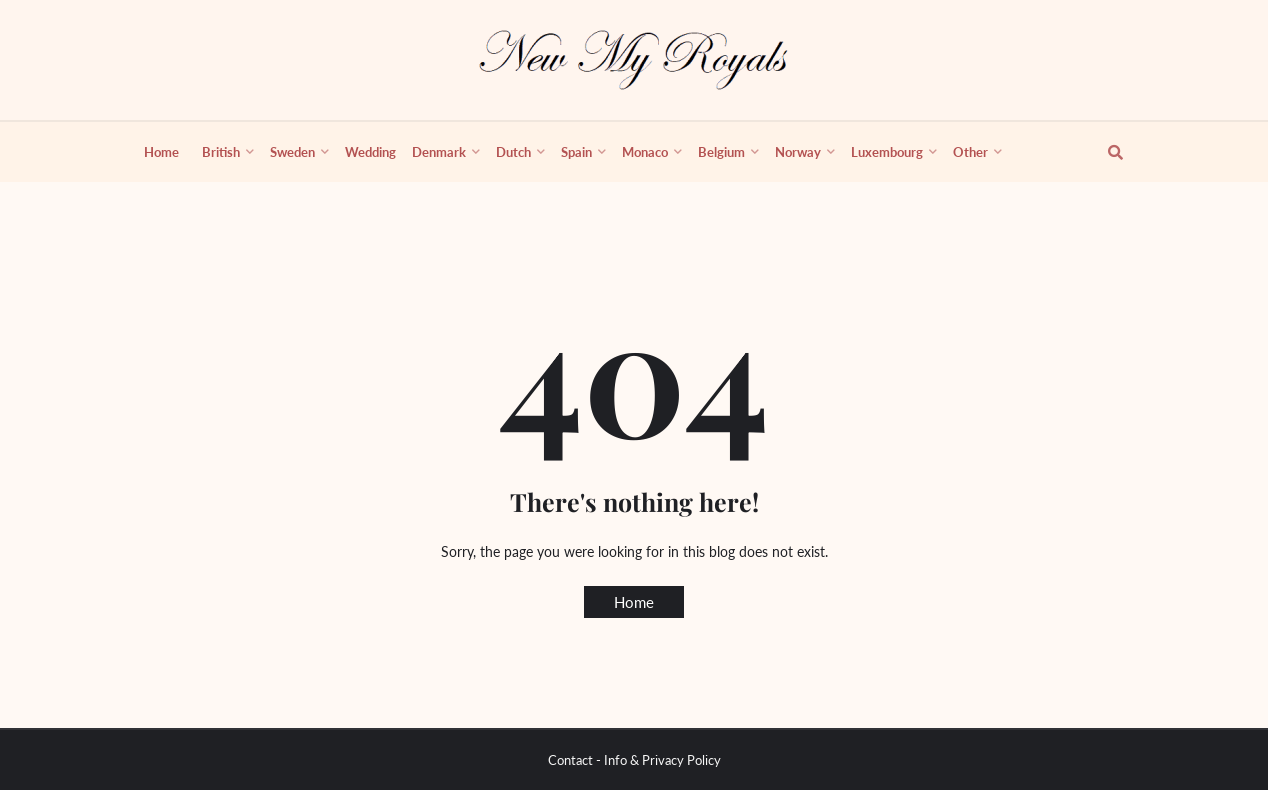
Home (634, 602)
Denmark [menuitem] (439, 152)
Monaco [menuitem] (645, 152)
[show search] (1104, 152)
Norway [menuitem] (798, 152)
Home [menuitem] (161, 152)
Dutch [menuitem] (513, 152)
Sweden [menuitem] (292, 152)
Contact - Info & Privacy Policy (634, 760)
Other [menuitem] (970, 152)
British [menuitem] (221, 152)
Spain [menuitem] (576, 152)
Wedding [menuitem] (370, 152)
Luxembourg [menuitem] (887, 152)
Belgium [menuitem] (721, 152)
